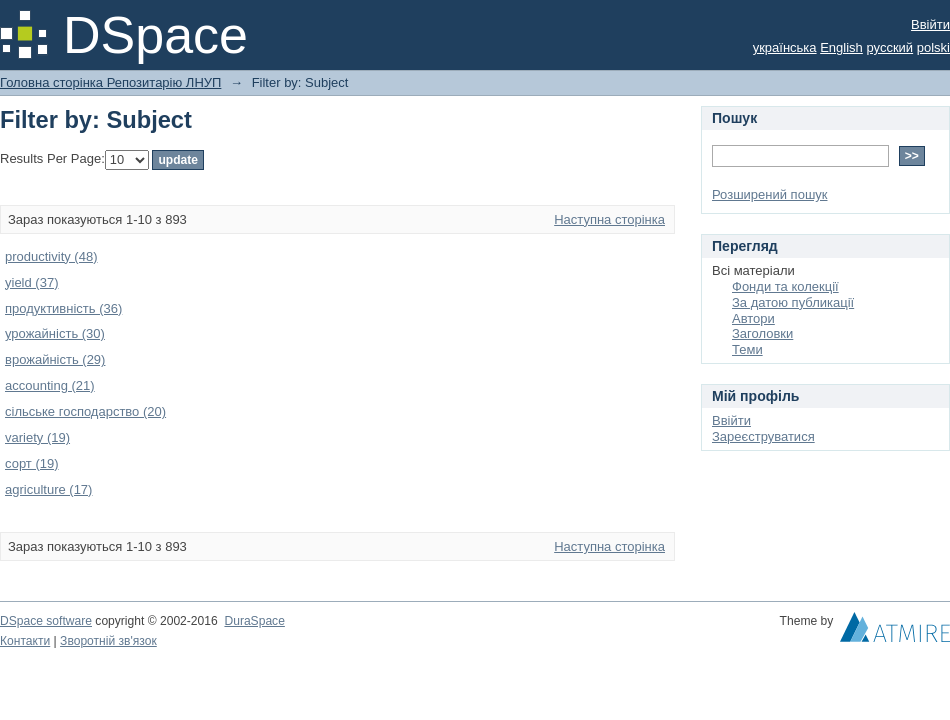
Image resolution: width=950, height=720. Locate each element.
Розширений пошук (770, 194)
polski (933, 47)
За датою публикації (793, 302)
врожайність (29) (55, 359)
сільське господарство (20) (85, 411)
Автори (753, 318)
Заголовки (762, 333)
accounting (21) (50, 385)
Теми (747, 349)
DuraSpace (254, 621)
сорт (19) (32, 463)
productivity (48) (51, 256)
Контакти (25, 641)
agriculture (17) (48, 489)
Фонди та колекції (785, 286)
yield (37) (31, 282)
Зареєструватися (763, 436)
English (841, 47)
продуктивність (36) (63, 308)
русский (889, 47)
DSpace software (46, 621)
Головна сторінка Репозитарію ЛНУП (110, 82)
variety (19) (37, 437)
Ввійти (930, 24)
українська (785, 47)
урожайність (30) (55, 333)
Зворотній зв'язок (108, 641)
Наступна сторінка (609, 219)
